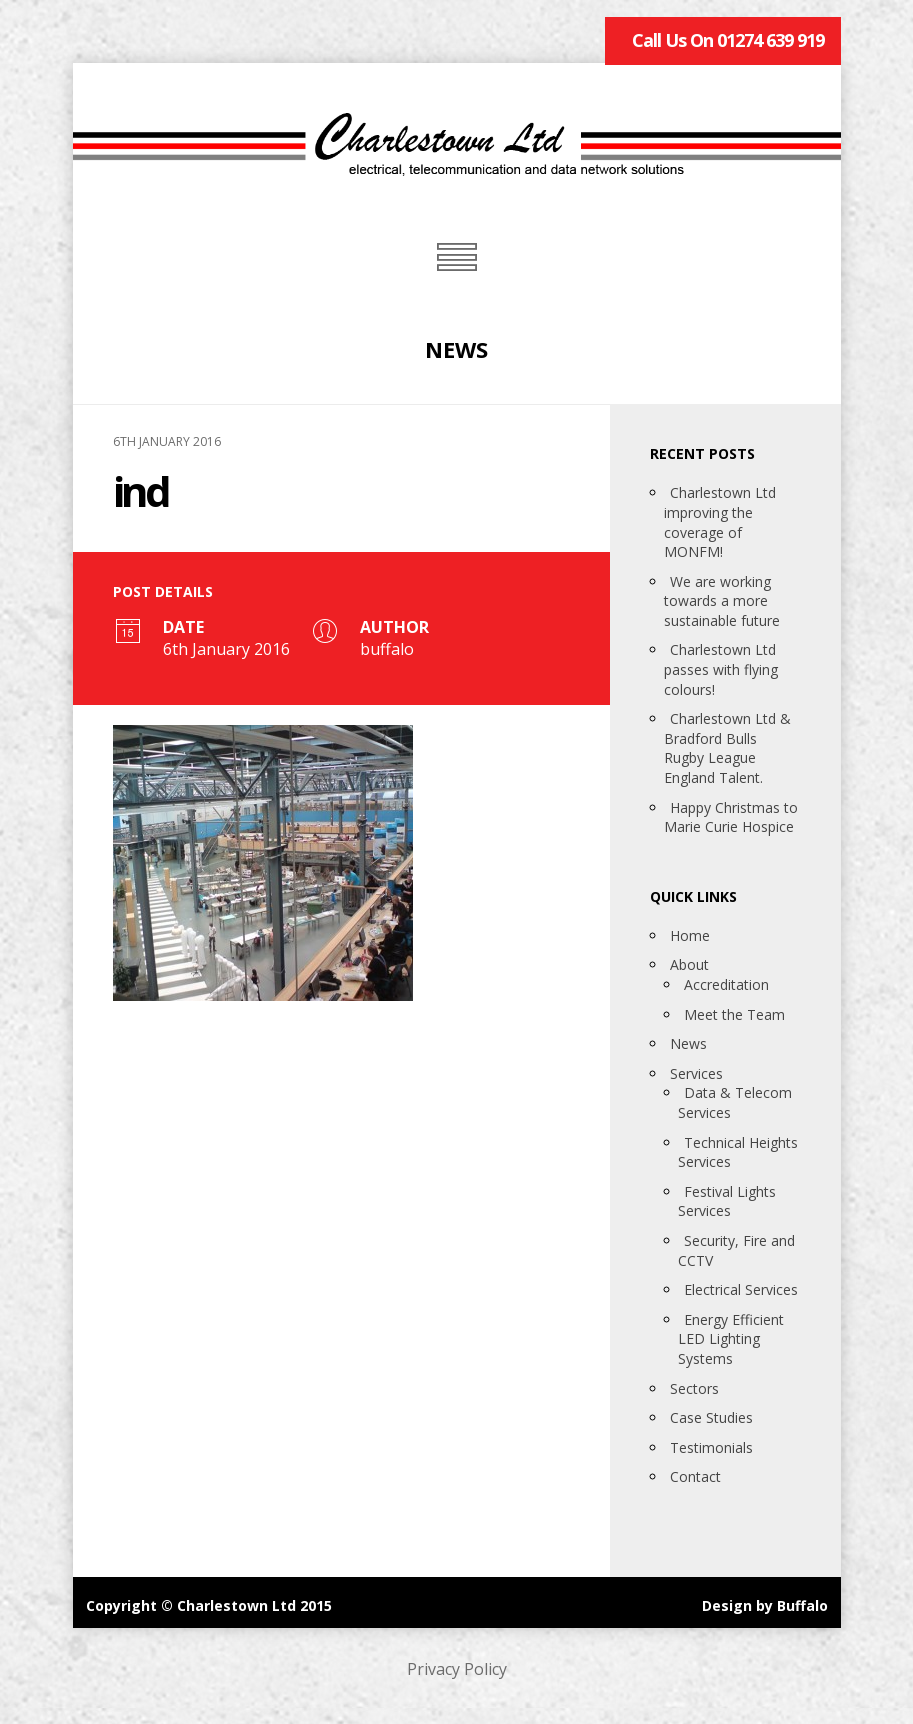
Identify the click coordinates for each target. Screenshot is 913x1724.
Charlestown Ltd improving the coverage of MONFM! (720, 522)
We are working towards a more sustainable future (722, 601)
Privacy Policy (457, 1669)
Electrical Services (741, 1289)
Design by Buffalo (765, 1605)
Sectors (694, 1388)
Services (696, 1073)
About (689, 964)
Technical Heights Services (738, 1152)
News (688, 1043)
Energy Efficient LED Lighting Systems (731, 1339)
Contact (695, 1476)
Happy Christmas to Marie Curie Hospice (731, 817)
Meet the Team (734, 1014)
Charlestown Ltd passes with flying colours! (721, 669)
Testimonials (711, 1447)
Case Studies (711, 1417)
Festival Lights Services (727, 1201)
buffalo (387, 649)
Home (690, 935)
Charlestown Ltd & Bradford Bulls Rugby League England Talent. (727, 748)
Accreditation (726, 984)
